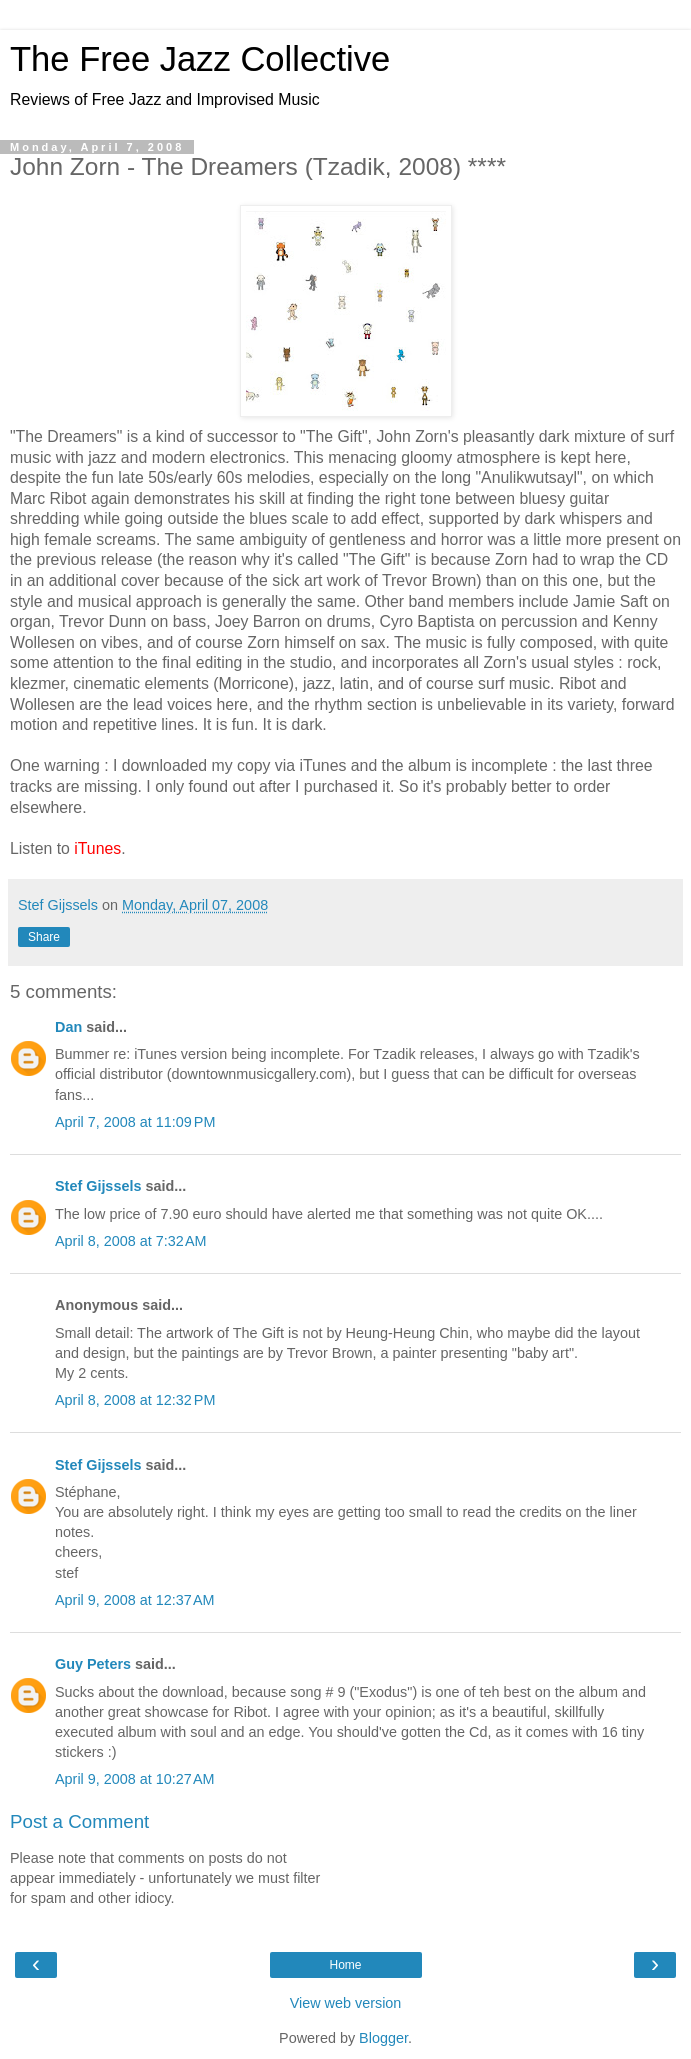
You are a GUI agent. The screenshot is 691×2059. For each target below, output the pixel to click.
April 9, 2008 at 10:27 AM (135, 1779)
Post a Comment (79, 1821)
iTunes (97, 848)
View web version (346, 2003)
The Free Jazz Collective (200, 59)
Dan (68, 1027)
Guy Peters (93, 1664)
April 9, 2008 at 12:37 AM (135, 1600)
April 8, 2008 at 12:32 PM (135, 1400)
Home (345, 1965)
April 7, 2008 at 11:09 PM (135, 1122)
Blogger (383, 2038)
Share (44, 937)
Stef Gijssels (98, 1186)
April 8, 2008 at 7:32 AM (131, 1241)
